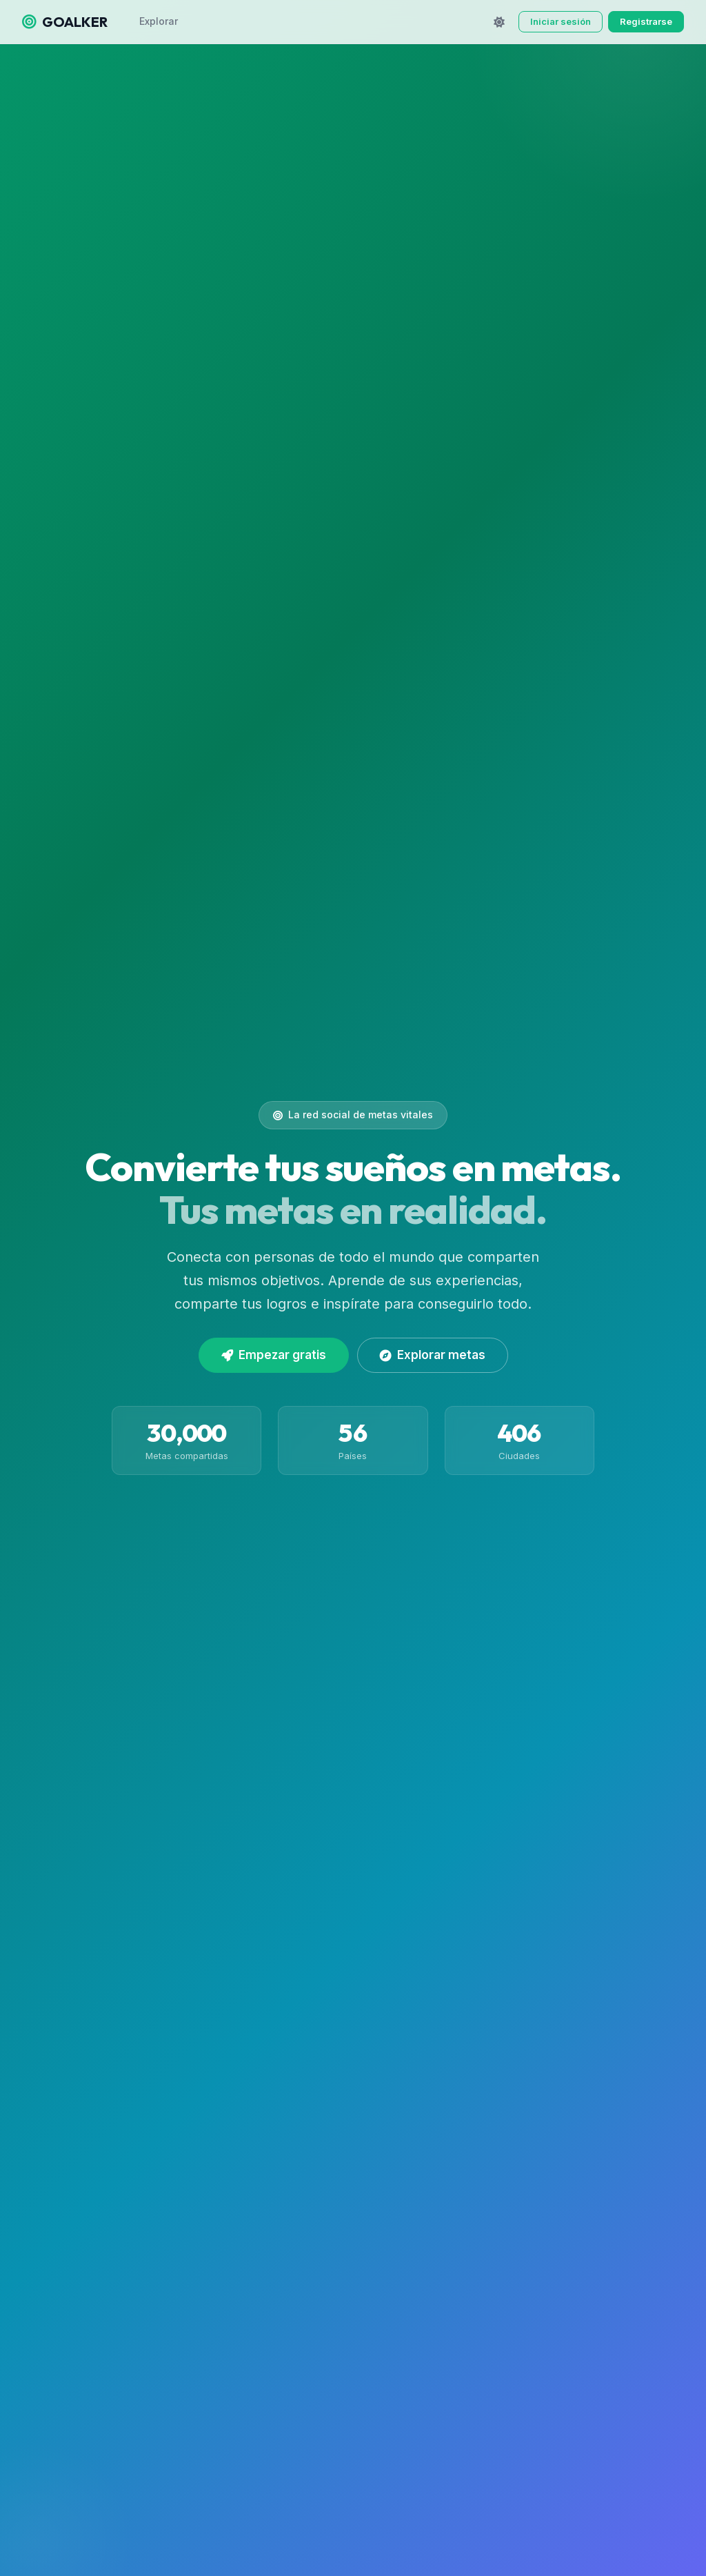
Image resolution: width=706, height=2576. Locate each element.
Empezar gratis (273, 1355)
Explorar (158, 21)
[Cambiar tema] (499, 22)
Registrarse (646, 21)
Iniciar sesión (560, 21)
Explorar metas (432, 1355)
